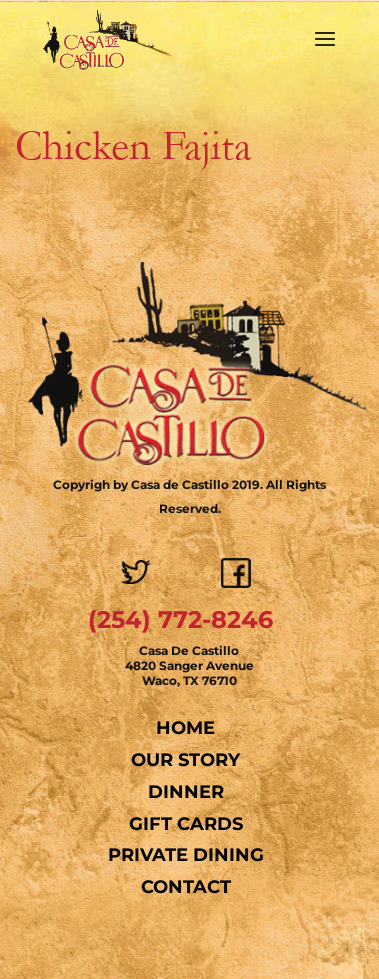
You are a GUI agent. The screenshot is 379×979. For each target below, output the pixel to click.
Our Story (185, 760)
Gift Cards (186, 824)
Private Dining (186, 855)
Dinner (186, 792)
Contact (186, 887)
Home (185, 728)
